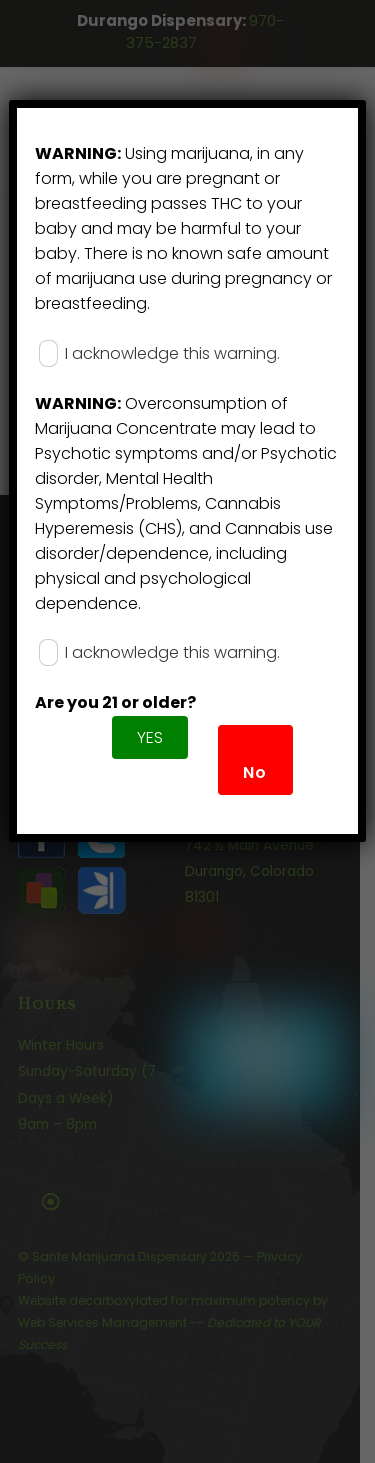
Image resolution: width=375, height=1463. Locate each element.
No (255, 772)
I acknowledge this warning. (159, 353)
